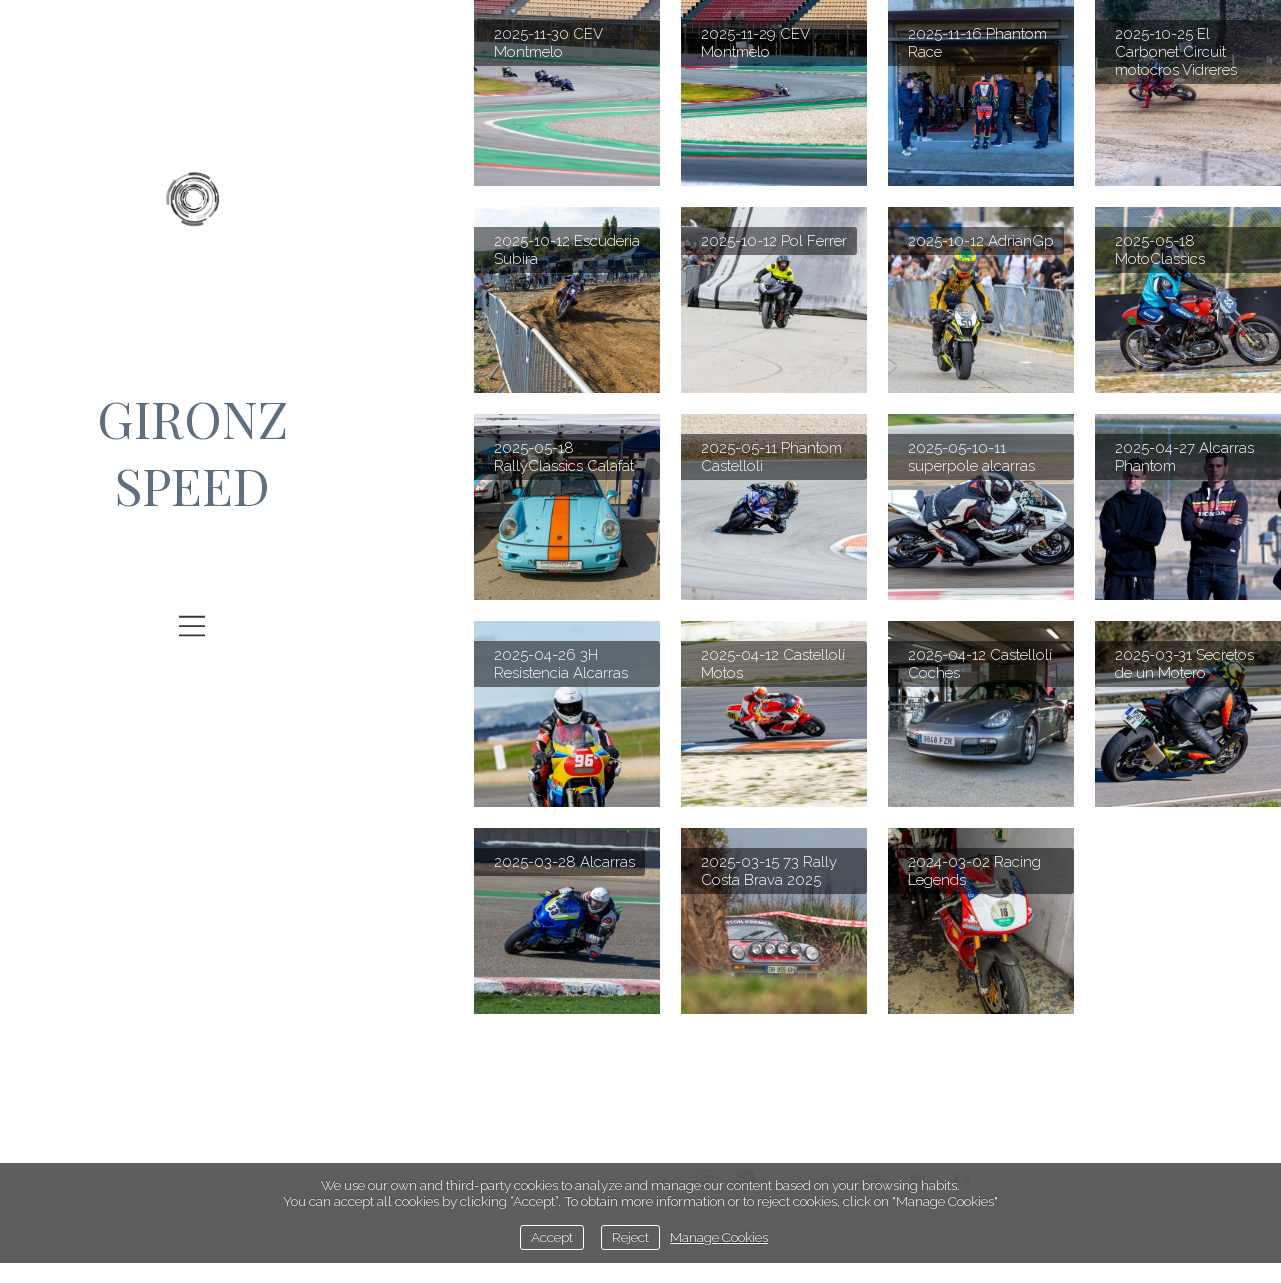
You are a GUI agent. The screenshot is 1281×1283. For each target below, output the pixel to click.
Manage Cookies (719, 1237)
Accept (552, 1237)
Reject (630, 1237)
